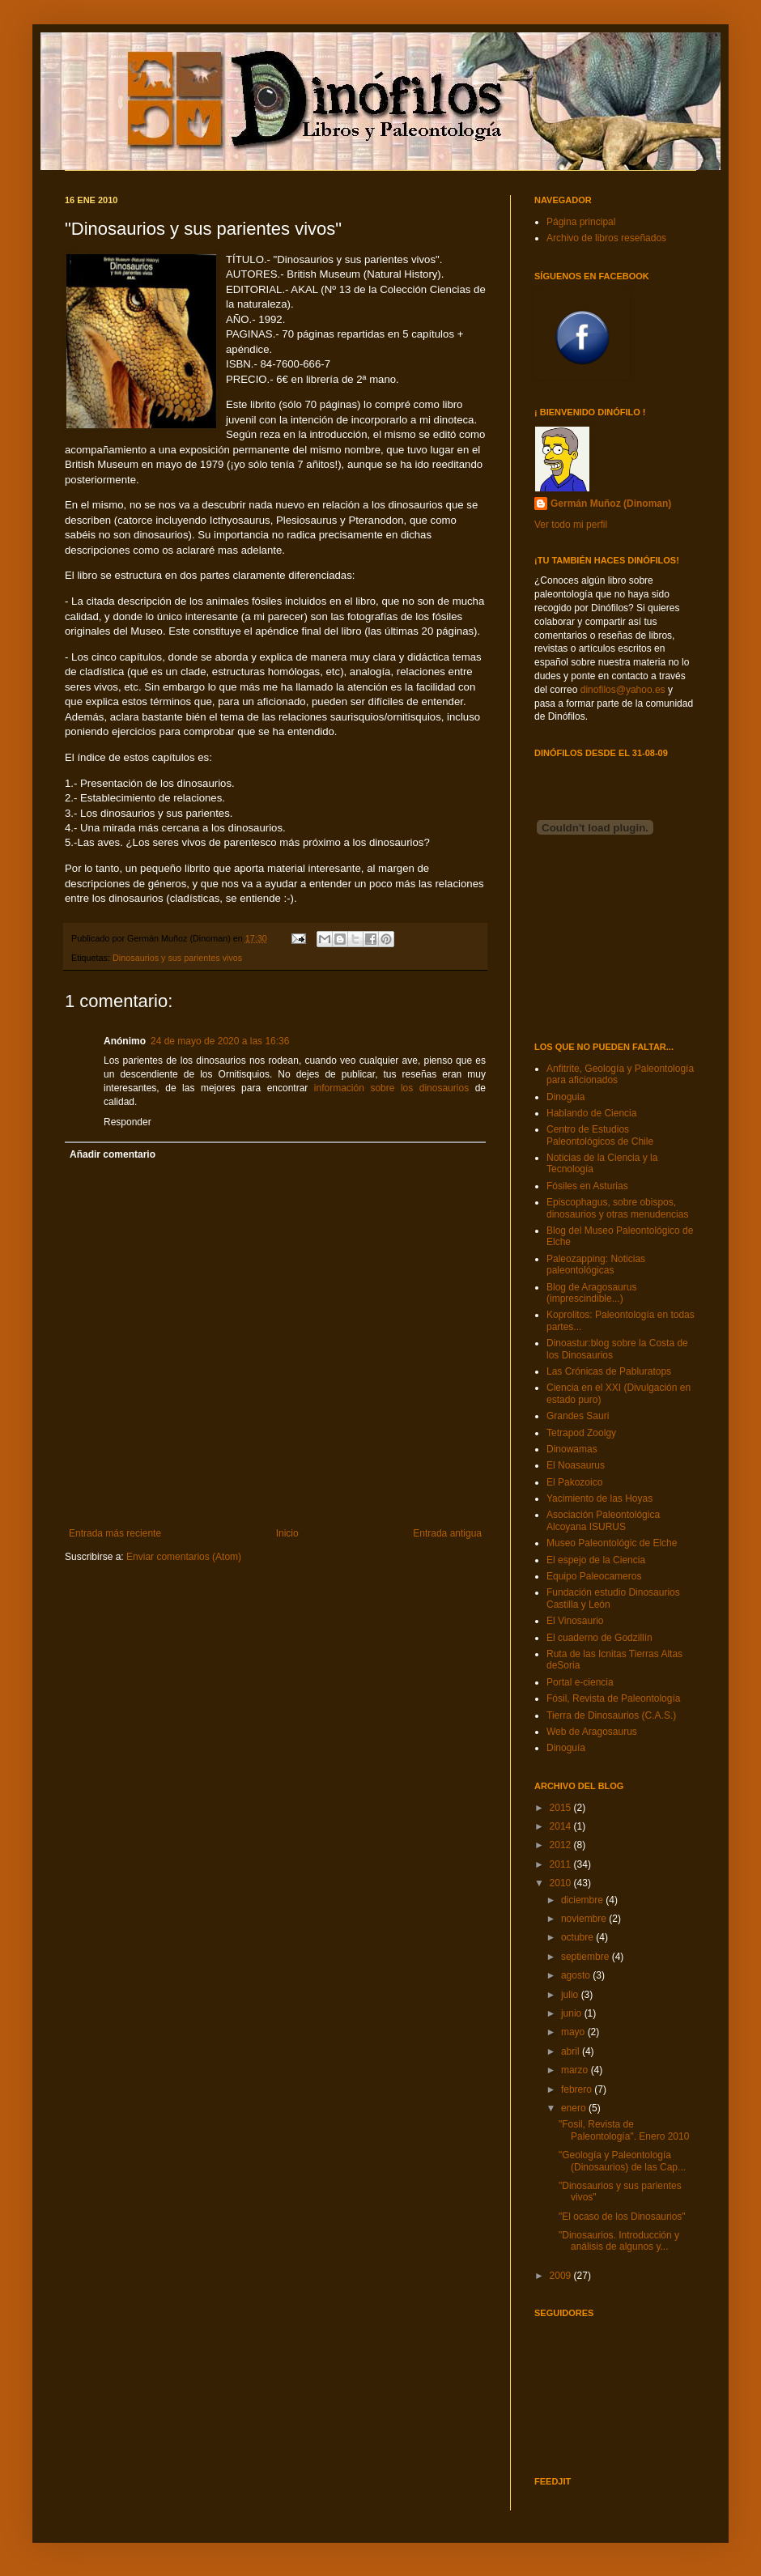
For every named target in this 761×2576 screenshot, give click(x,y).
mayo (574, 2032)
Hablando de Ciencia (591, 1113)
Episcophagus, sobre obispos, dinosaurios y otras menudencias (617, 1208)
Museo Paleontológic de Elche (611, 1543)
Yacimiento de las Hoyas (599, 1498)
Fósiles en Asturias (587, 1186)
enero (575, 2108)
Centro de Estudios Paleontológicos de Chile (599, 1135)
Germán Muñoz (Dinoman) (611, 503)
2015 (562, 1807)
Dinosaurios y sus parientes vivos (177, 958)
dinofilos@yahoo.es (622, 689)
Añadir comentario (112, 1154)
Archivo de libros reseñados (606, 238)
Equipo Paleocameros (593, 1576)
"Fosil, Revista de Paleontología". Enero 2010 (624, 2130)
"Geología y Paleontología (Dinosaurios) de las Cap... (622, 2160)
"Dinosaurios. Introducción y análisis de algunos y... (619, 2241)
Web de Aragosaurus (591, 1731)
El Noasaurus (575, 1465)
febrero (577, 2089)
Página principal (580, 221)
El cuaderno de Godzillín (599, 1637)
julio (571, 1994)
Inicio (287, 1533)
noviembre (585, 1918)
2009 (562, 2275)
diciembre (583, 1900)
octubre (578, 1937)
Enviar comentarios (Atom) (183, 1556)
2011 (562, 1864)
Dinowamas (571, 1449)
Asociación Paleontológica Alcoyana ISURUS (603, 1520)
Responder (127, 1122)
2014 (562, 1826)
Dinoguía (565, 1747)
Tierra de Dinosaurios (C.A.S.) (611, 1715)
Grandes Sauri (577, 1416)
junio (573, 2013)
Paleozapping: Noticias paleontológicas (595, 1264)
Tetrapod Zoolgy (581, 1433)
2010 (562, 1883)
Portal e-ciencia (580, 1682)
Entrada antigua (447, 1533)
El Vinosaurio (575, 1620)
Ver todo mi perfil (570, 524)
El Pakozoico (574, 1482)
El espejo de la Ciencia (595, 1560)
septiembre (586, 1956)
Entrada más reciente (115, 1533)
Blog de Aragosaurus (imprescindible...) (591, 1293)
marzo (576, 2070)
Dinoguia (565, 1097)
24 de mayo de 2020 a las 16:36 (220, 1041)
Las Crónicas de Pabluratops (608, 1371)
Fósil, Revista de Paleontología (613, 1698)
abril (571, 2051)
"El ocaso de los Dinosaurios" (622, 2216)
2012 (562, 1845)
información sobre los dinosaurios (391, 1088)
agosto (577, 1975)
